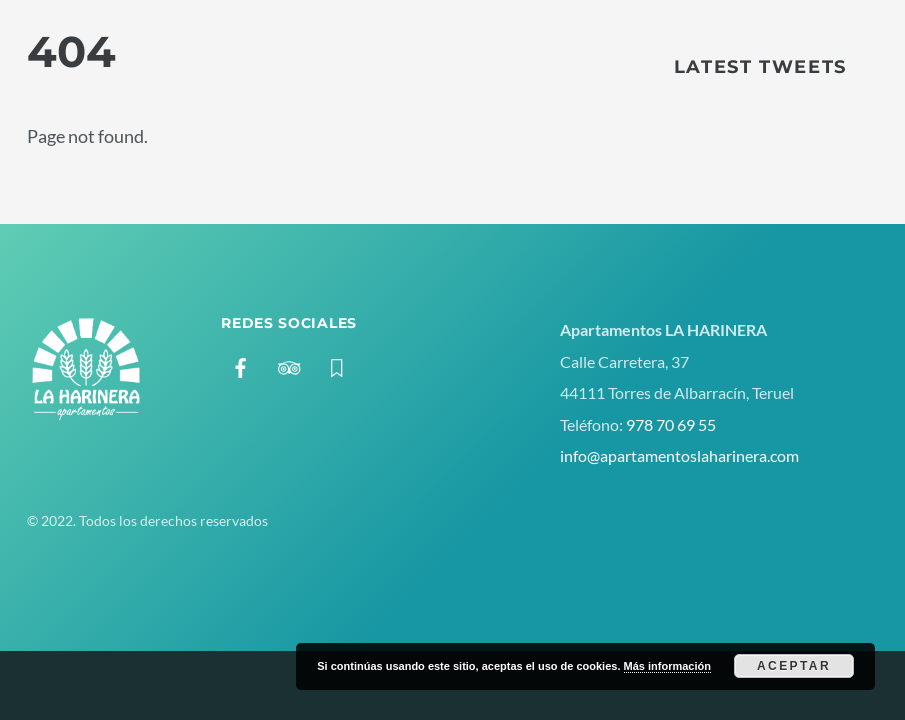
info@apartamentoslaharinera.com (679, 455)
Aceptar (794, 666)
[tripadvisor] (289, 364)
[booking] (337, 364)
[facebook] (241, 364)
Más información (667, 666)
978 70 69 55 (671, 424)
